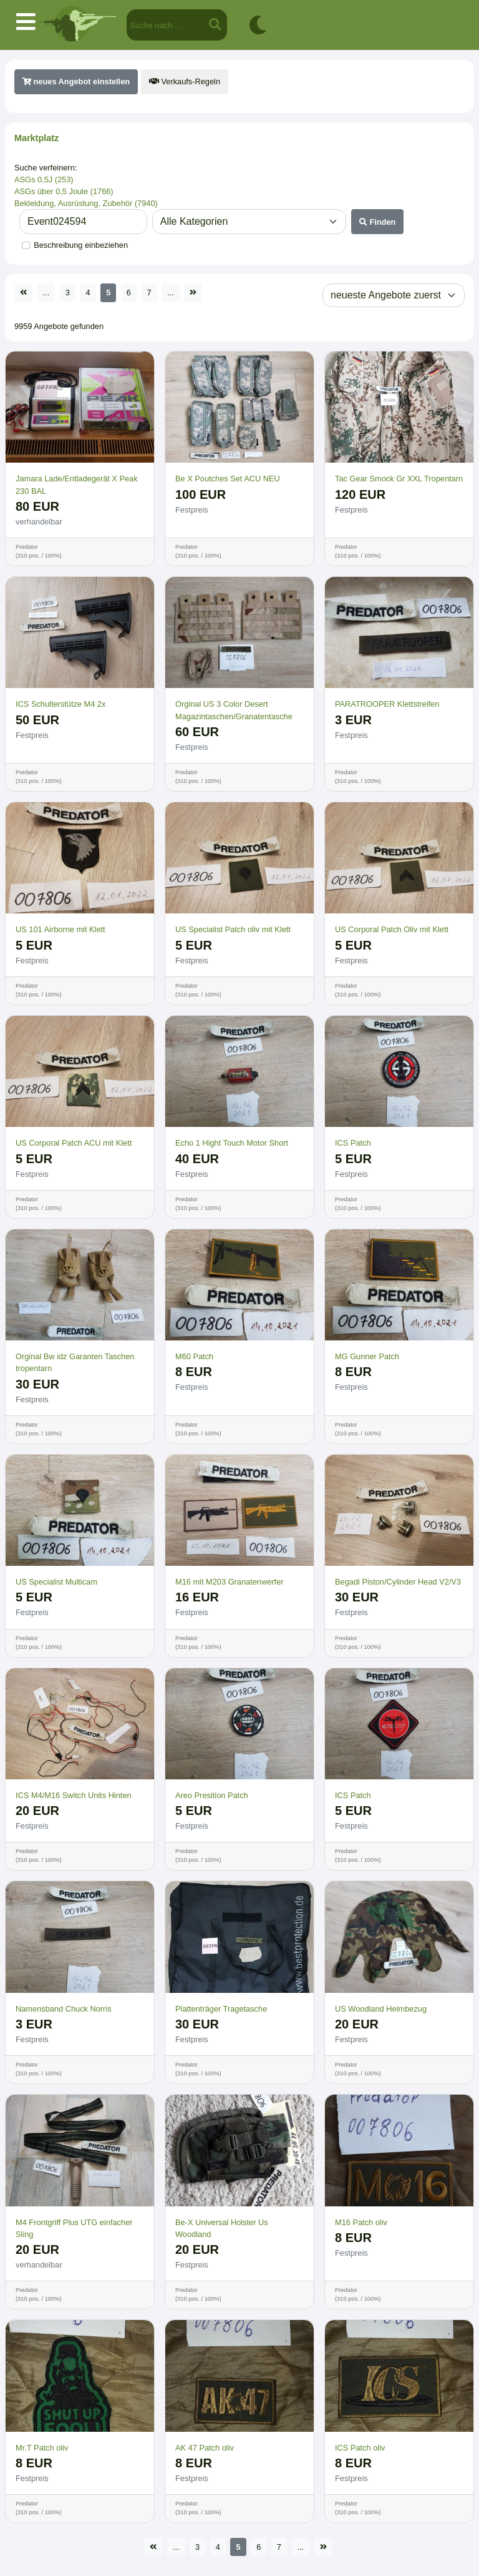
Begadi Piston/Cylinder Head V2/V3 (398, 1581)
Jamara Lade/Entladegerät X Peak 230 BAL (77, 484)
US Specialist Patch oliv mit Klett (233, 929)
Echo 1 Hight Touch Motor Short (231, 1143)
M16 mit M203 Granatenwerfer (229, 1581)
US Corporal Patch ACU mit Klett (74, 1143)
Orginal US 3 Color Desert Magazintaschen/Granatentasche (234, 709)
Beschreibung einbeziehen (81, 245)
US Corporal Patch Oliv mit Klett (391, 929)
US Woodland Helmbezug (381, 2008)
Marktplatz (36, 138)
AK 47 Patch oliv (204, 2447)
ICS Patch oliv (360, 2447)
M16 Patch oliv (361, 2222)
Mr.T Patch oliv (42, 2447)
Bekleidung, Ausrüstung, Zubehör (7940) (86, 203)
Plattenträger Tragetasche (221, 2008)
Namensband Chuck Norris (64, 2008)
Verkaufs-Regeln (184, 81)
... (46, 292)
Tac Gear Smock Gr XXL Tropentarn (399, 478)
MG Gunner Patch (367, 1356)
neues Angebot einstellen (76, 81)
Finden (377, 222)
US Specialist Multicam (56, 1581)
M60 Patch (194, 1356)
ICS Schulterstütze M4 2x (60, 704)
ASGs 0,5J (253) (44, 179)
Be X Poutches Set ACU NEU (227, 478)
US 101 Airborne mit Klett (60, 929)
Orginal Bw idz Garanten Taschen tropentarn (75, 1362)
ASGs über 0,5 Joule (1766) (64, 191)
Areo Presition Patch (211, 1795)
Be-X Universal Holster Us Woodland (221, 2228)
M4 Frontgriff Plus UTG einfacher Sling (74, 2228)
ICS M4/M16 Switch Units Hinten (74, 1795)
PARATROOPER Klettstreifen (387, 704)
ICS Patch (353, 1143)
